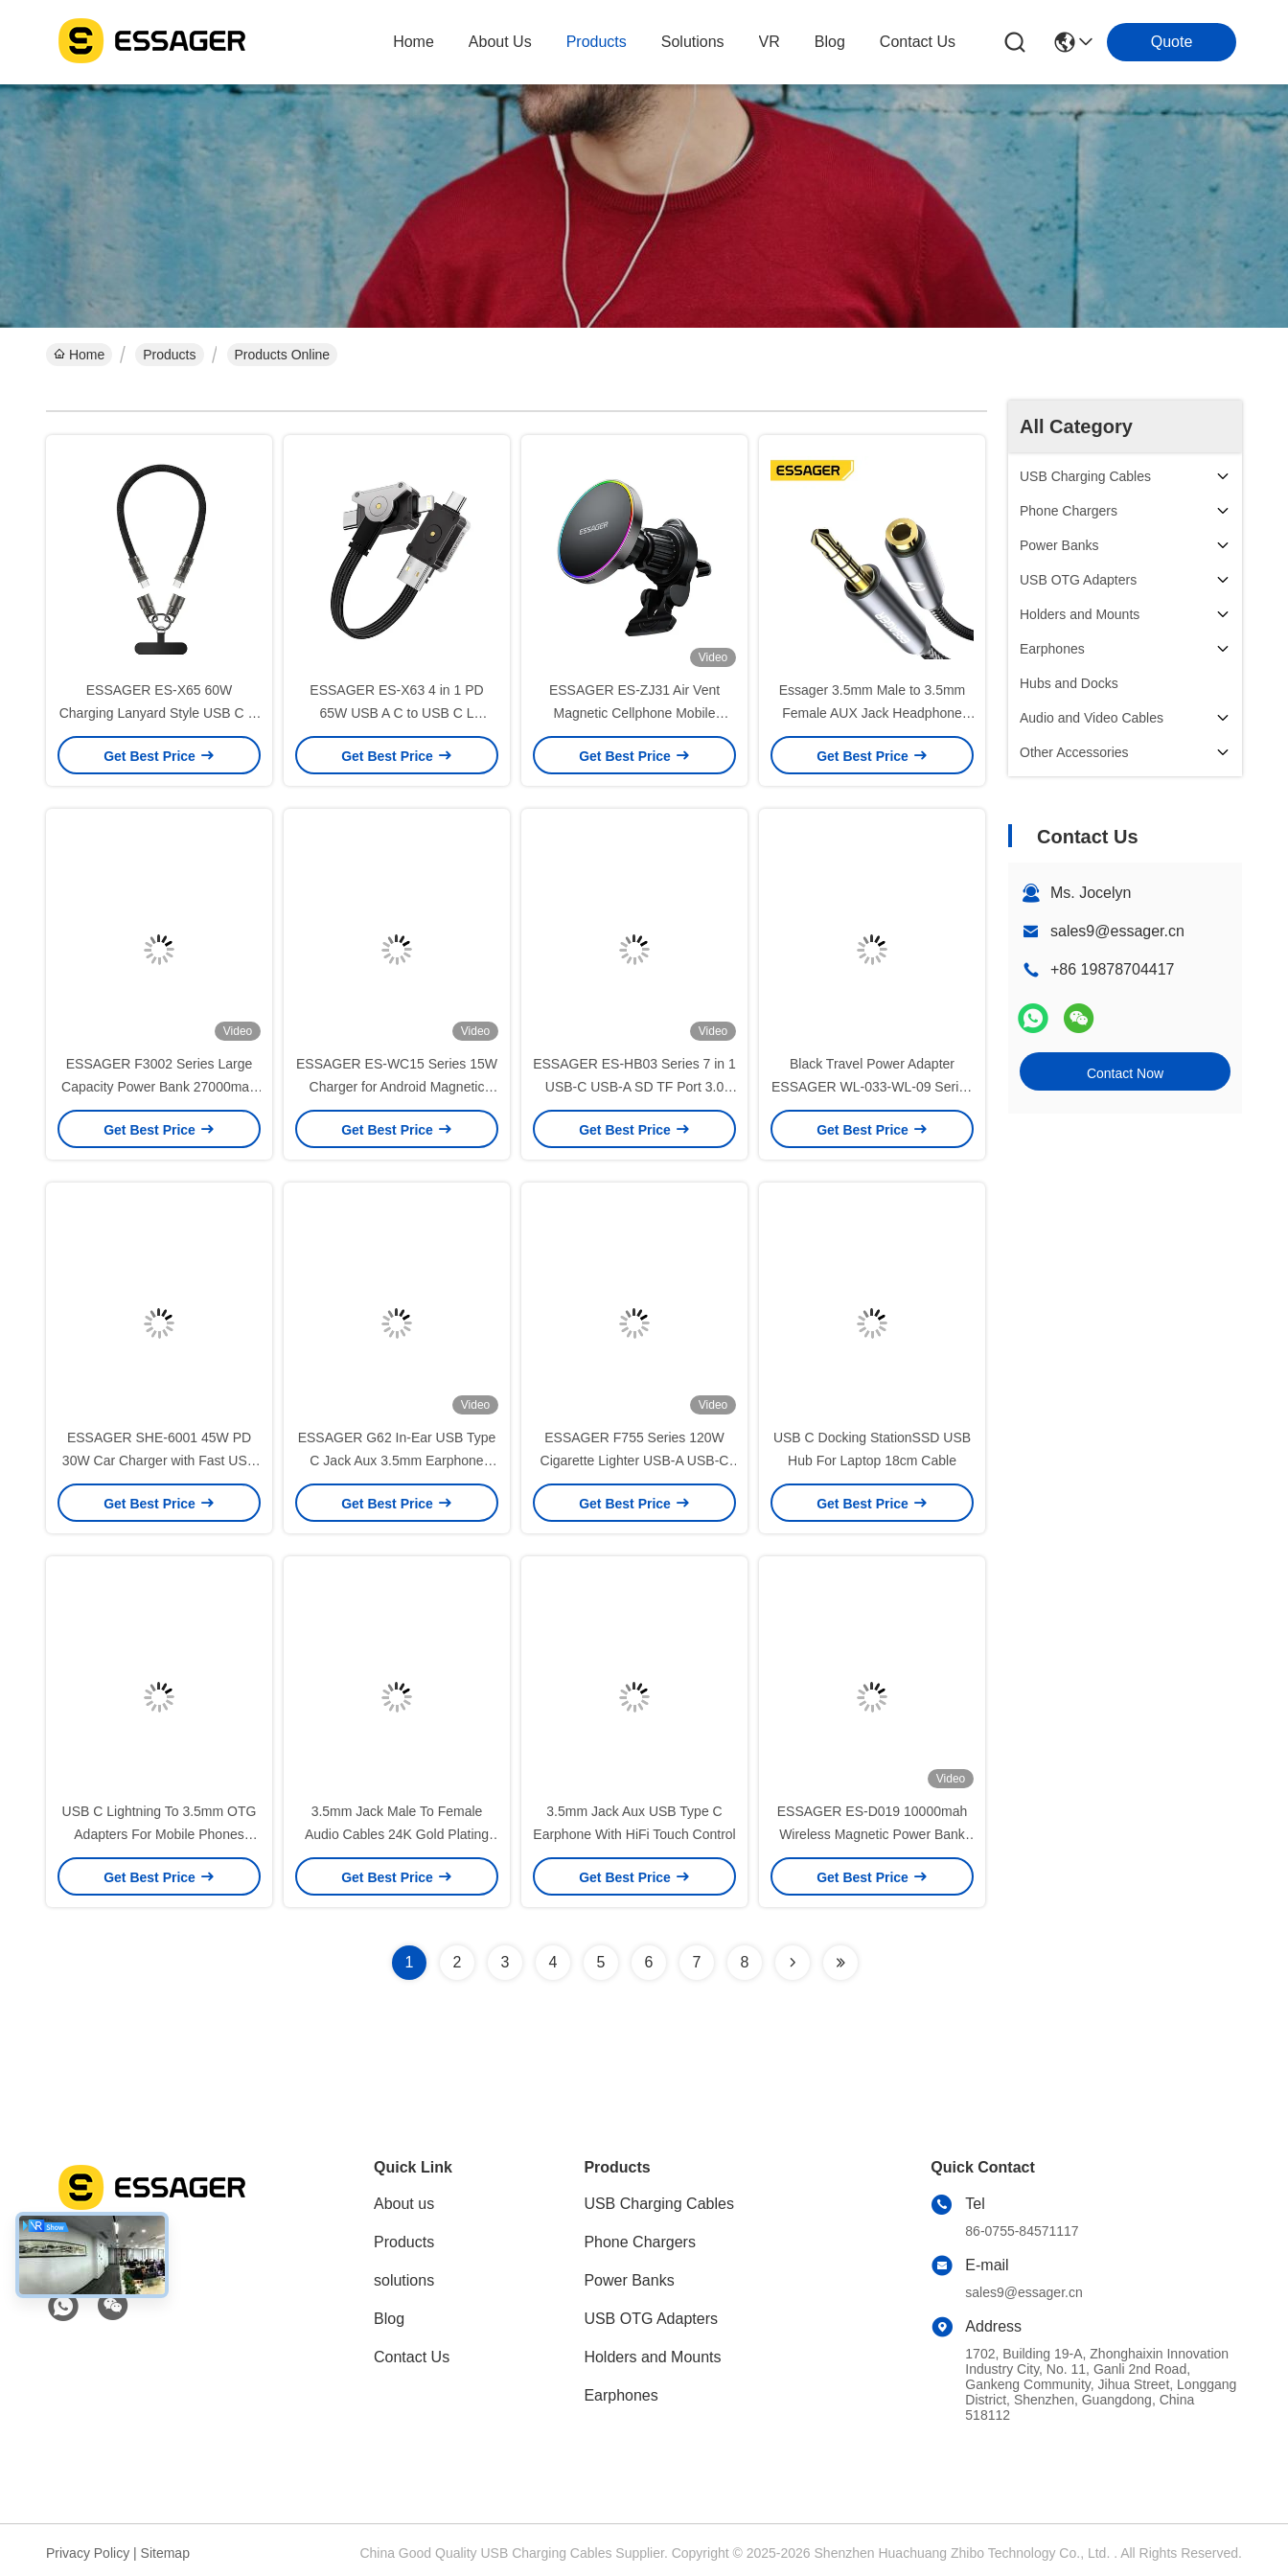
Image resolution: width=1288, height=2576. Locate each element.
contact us (917, 42)
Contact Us (411, 2357)
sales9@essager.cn (1117, 931)
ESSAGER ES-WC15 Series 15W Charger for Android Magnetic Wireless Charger (396, 1086)
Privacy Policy (87, 2553)
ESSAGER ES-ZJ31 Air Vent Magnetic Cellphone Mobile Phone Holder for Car (634, 713)
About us (404, 2204)
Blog (389, 2319)
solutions (692, 42)
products (596, 42)
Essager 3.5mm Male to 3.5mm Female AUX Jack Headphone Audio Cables (872, 713)
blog (830, 42)
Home (413, 42)
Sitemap (165, 2553)
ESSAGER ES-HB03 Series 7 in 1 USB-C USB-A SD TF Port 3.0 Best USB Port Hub (634, 1086)
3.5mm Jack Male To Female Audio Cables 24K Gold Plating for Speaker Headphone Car (397, 1834)
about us (500, 42)
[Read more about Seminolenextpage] (792, 1962)
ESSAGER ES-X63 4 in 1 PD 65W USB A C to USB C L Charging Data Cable (396, 713)
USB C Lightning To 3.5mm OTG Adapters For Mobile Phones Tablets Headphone (159, 1834)
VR (769, 42)
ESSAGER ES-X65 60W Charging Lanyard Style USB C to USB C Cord (159, 713)
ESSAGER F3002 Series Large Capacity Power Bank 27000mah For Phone (159, 1086)
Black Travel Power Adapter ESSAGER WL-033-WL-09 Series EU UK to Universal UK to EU (872, 1086)
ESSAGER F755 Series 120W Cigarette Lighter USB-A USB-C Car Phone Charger (634, 1460)
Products (169, 354)
